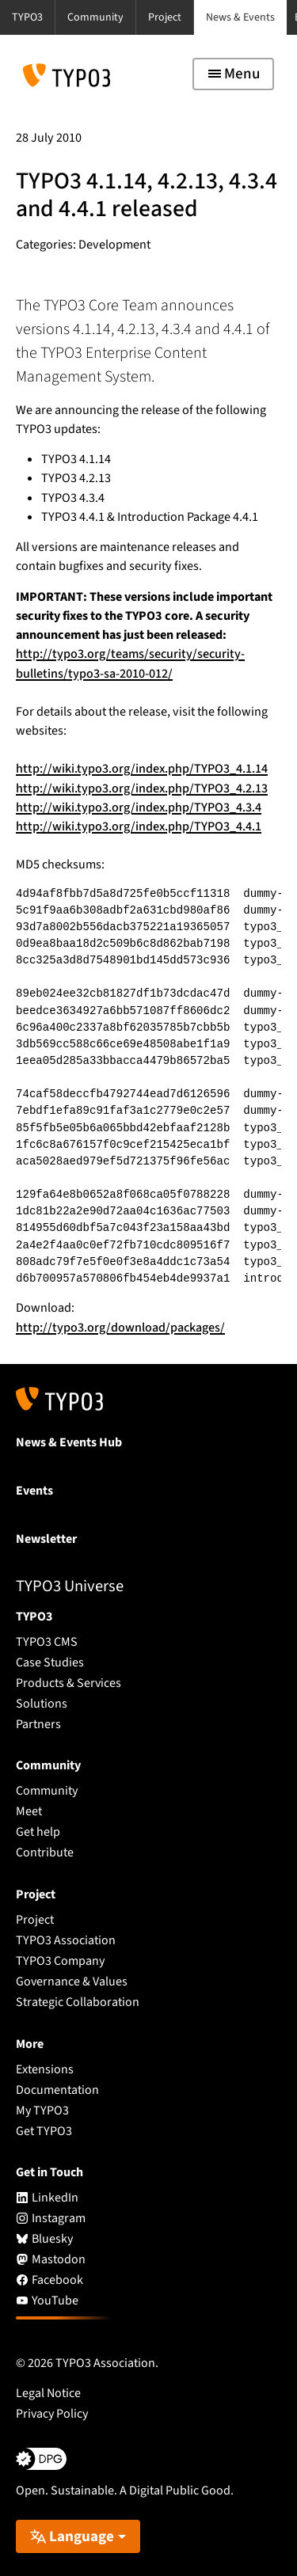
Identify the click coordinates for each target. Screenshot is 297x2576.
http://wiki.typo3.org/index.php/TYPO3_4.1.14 (142, 768)
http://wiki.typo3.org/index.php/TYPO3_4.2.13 (142, 788)
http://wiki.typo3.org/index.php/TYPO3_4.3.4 (138, 807)
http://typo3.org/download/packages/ (120, 1327)
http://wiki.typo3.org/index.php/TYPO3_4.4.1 (138, 826)
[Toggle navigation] (233, 74)
